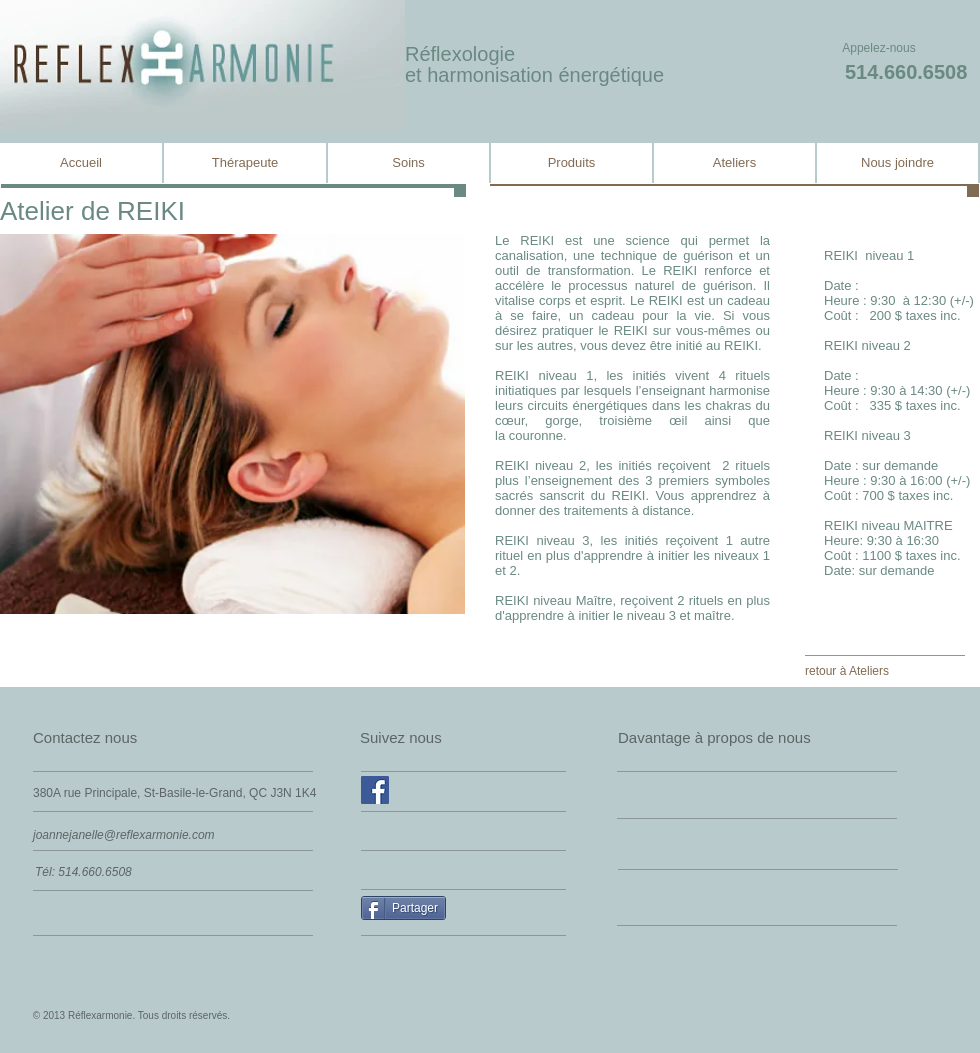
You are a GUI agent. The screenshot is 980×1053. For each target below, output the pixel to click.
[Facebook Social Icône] (375, 790)
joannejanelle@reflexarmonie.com (124, 835)
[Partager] (403, 908)
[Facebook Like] (407, 831)
